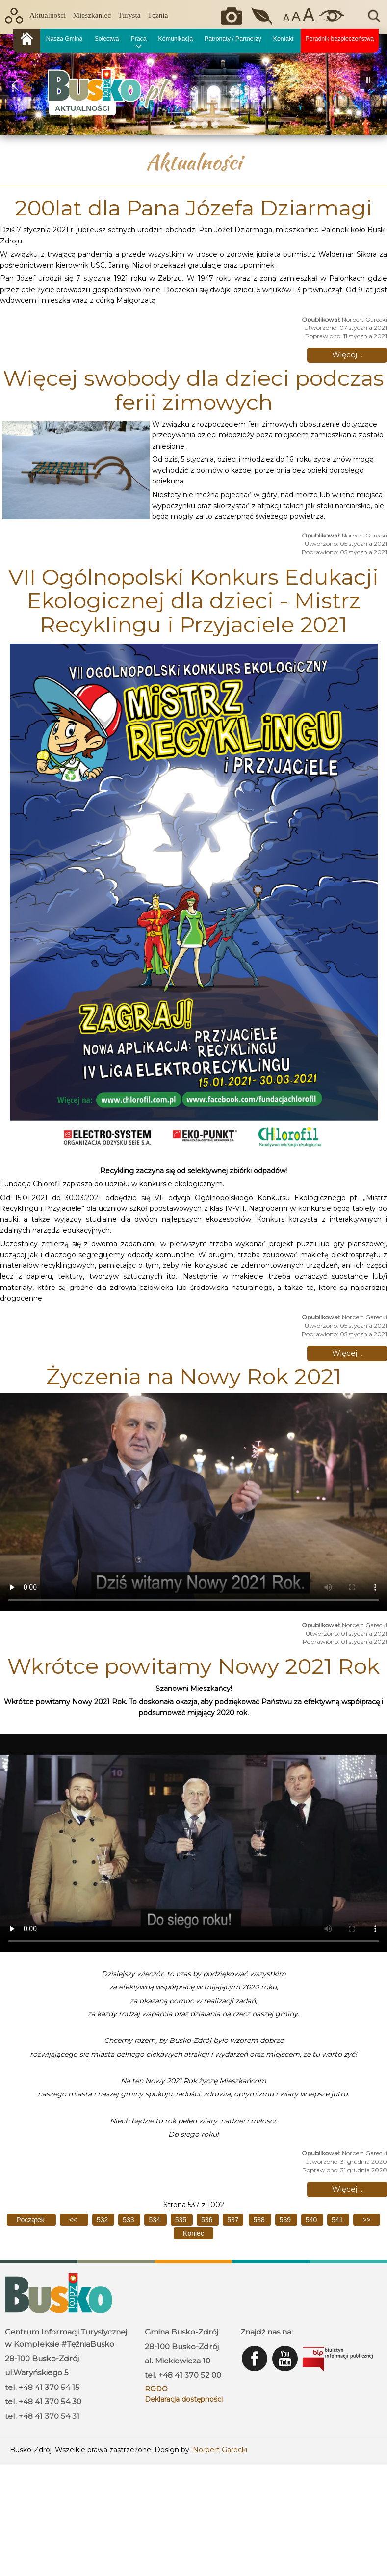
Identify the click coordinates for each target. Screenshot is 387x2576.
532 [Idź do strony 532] (103, 2220)
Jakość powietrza (262, 16)
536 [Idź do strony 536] (207, 2220)
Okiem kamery (234, 16)
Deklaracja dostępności (184, 2399)
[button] (15, 85)
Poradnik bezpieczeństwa (340, 38)
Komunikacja (175, 38)
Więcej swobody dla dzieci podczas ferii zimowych (193, 390)
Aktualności (47, 15)
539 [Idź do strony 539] (286, 2220)
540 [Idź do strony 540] (312, 2220)
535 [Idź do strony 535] (181, 2220)
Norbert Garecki (220, 2449)
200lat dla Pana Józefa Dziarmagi (193, 207)
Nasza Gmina (64, 38)
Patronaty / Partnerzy (233, 38)
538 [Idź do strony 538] (259, 2220)
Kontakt (283, 38)
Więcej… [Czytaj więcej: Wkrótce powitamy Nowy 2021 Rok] (347, 2189)
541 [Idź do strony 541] (338, 2220)
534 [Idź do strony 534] (155, 2220)
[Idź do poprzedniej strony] (74, 2220)
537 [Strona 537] (232, 2220)
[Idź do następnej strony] (366, 2220)
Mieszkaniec (92, 15)
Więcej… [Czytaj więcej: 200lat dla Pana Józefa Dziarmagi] (347, 354)
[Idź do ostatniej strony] (193, 2233)
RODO (156, 2389)
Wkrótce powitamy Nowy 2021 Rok (193, 1666)
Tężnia (158, 15)
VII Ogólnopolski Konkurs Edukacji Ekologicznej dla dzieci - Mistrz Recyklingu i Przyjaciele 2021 (193, 601)
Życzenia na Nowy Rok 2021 (193, 1376)
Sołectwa (106, 38)
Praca (138, 38)
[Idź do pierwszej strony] (31, 2220)
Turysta (129, 15)
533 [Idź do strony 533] (129, 2220)
